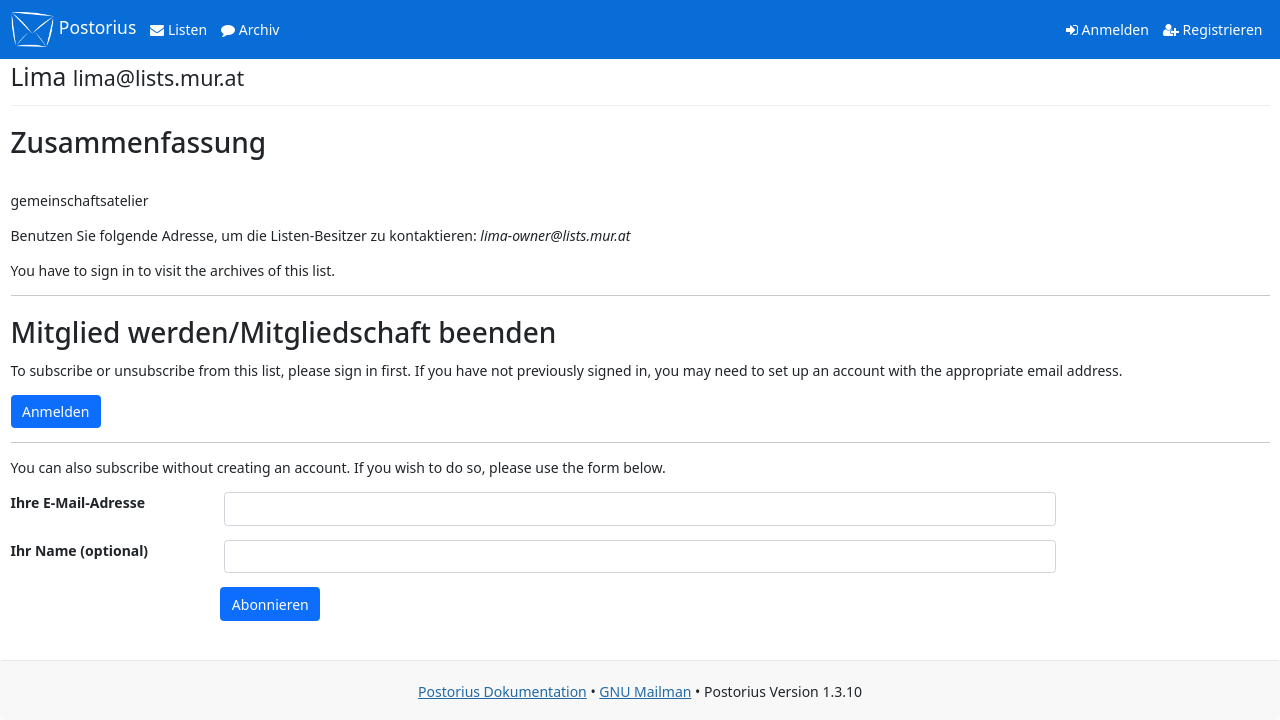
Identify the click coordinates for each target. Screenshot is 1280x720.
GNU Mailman (645, 691)
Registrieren (1213, 29)
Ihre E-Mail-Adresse (78, 502)
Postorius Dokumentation (502, 691)
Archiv (250, 29)
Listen (178, 29)
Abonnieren (270, 604)
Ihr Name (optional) (80, 550)
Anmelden (1107, 29)
